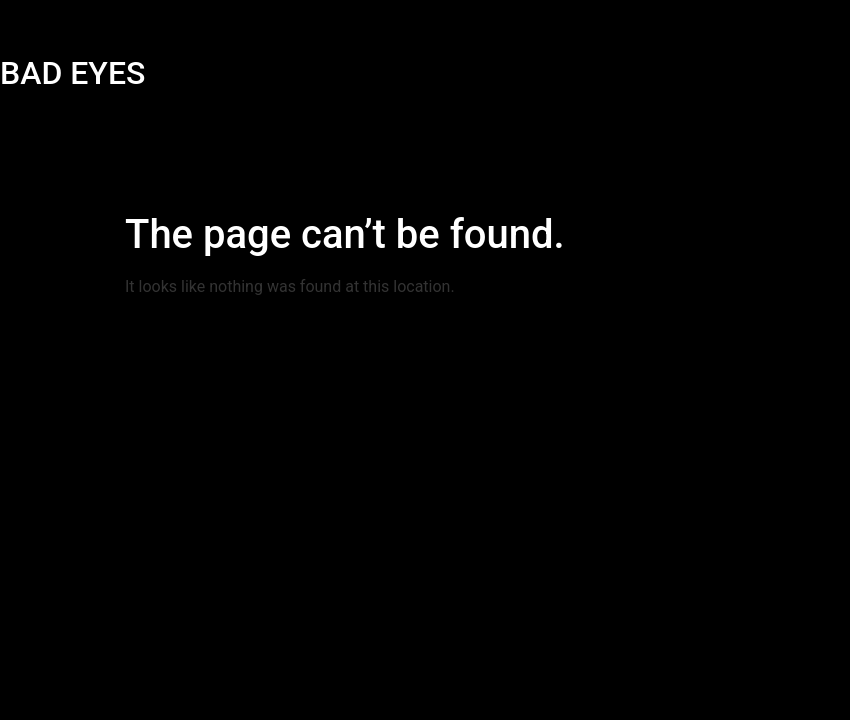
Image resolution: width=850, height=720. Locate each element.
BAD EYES (72, 73)
